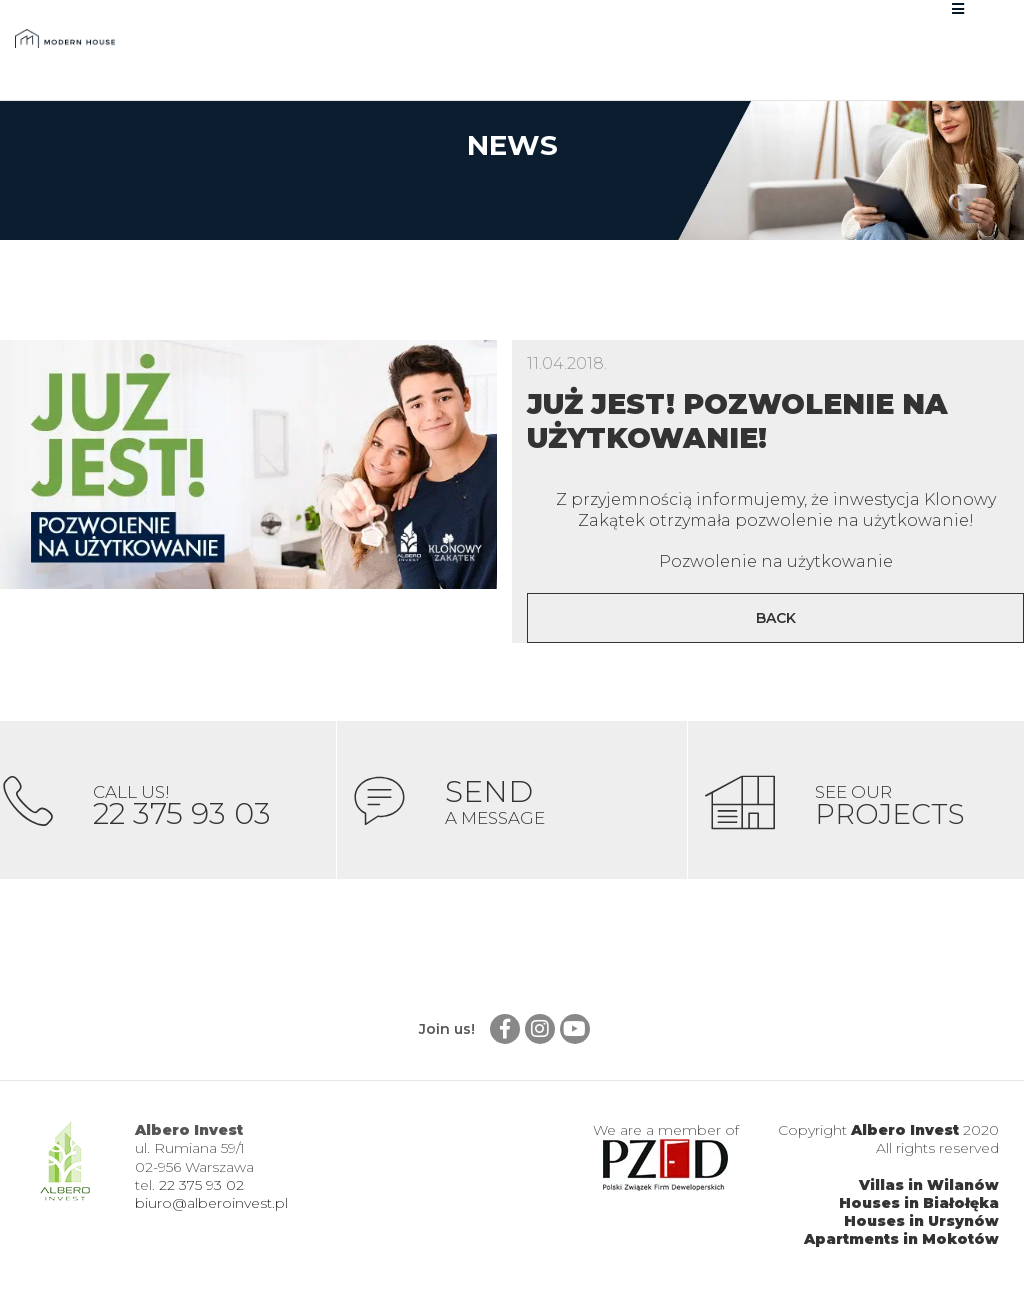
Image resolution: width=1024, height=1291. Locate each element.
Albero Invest (905, 1132)
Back (776, 618)
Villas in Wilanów (929, 1187)
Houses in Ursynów (921, 1223)
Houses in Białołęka (919, 1205)
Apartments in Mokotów (901, 1241)
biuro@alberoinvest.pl (211, 1205)
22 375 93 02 (201, 1187)
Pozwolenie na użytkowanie (776, 561)
